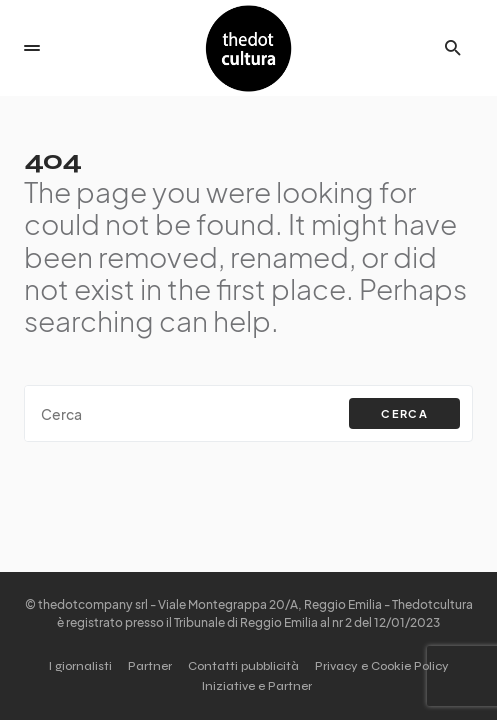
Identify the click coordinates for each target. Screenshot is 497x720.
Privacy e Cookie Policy (382, 666)
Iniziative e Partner (257, 686)
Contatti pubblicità (243, 666)
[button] (32, 48)
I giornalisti (80, 666)
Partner (150, 666)
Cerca (404, 413)
